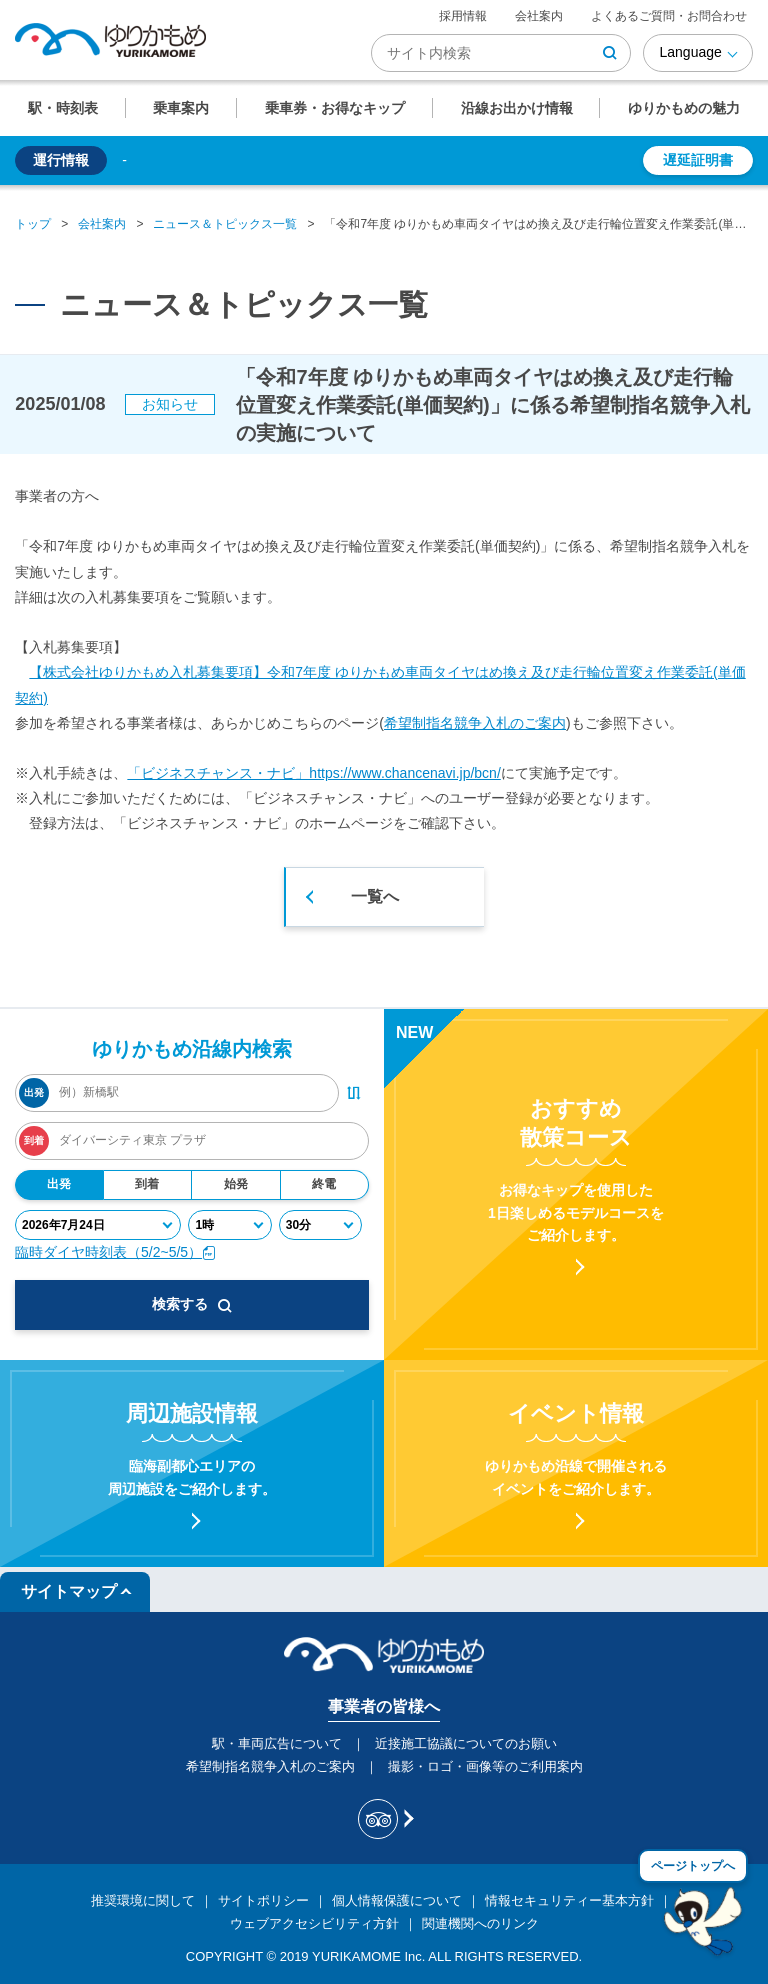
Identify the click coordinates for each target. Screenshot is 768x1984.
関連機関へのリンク (480, 1923)
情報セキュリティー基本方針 (569, 1900)
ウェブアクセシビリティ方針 (314, 1923)
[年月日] (98, 1225)
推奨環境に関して (143, 1900)
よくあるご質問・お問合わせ (669, 16)
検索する (192, 1304)
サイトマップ (69, 1591)
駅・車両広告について (277, 1743)
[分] (320, 1225)
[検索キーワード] (501, 53)
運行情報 (61, 160)
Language (690, 52)
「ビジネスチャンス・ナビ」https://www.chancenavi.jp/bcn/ (313, 773)
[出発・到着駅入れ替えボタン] (354, 1093)
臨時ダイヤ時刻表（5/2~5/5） (115, 1252)
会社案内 (539, 16)
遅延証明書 (698, 160)
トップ (33, 224)
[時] (229, 1225)
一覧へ (375, 896)
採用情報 (463, 16)
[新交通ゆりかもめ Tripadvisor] (384, 1819)
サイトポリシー (263, 1900)
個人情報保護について (397, 1900)
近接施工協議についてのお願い (466, 1743)
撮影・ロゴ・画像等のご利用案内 (485, 1766)
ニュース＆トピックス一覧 (225, 224)
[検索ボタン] (610, 53)
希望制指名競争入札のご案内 (475, 723)
